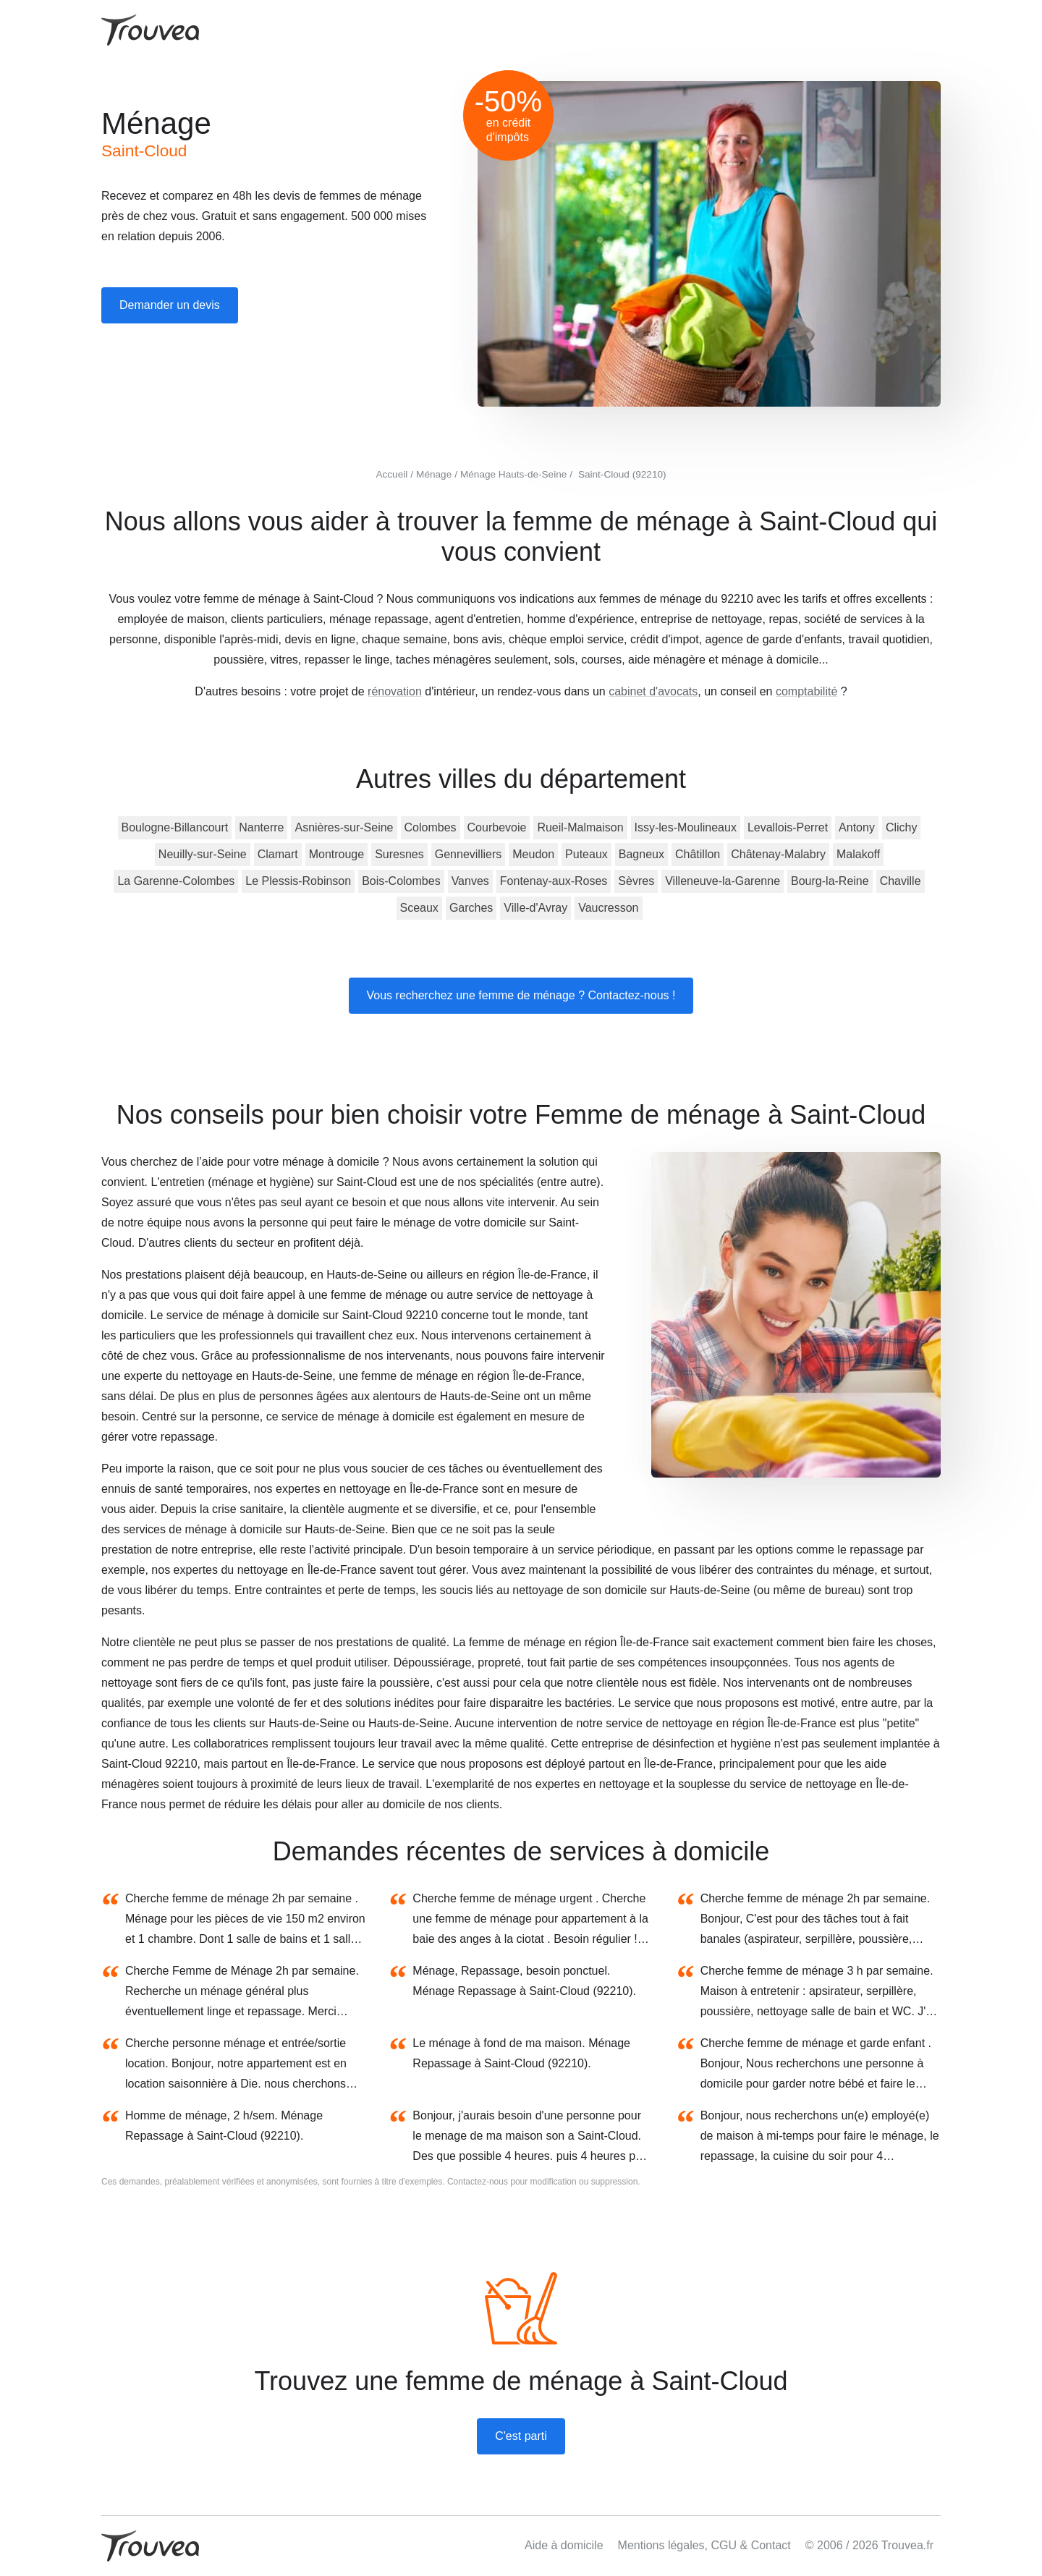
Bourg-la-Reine (830, 881)
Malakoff (858, 854)
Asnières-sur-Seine (344, 827)
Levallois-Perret (787, 827)
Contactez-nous (477, 2182)
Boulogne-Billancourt (175, 827)
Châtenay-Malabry (778, 854)
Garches (471, 908)
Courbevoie (497, 827)
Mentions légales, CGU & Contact (704, 2545)
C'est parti (521, 2436)
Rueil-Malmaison (580, 827)
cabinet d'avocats (653, 691)
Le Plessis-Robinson (298, 881)
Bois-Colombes (401, 881)
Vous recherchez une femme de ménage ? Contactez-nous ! (521, 995)
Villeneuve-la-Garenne (722, 881)
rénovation (395, 691)
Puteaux (586, 854)
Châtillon (697, 854)
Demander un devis (169, 305)
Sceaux (419, 908)
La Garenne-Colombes (175, 881)
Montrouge (337, 854)
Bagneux (641, 854)
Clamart (278, 854)
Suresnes (399, 854)
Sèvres (636, 881)
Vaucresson (608, 908)
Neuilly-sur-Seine (202, 854)
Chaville (900, 881)
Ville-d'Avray (535, 908)
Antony (857, 827)
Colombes (430, 827)
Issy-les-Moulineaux (686, 827)
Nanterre (261, 827)
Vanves (470, 881)
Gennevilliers (468, 854)
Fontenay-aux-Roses (554, 881)
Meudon (533, 854)
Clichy (902, 827)
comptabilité (806, 691)
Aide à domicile (564, 2545)
